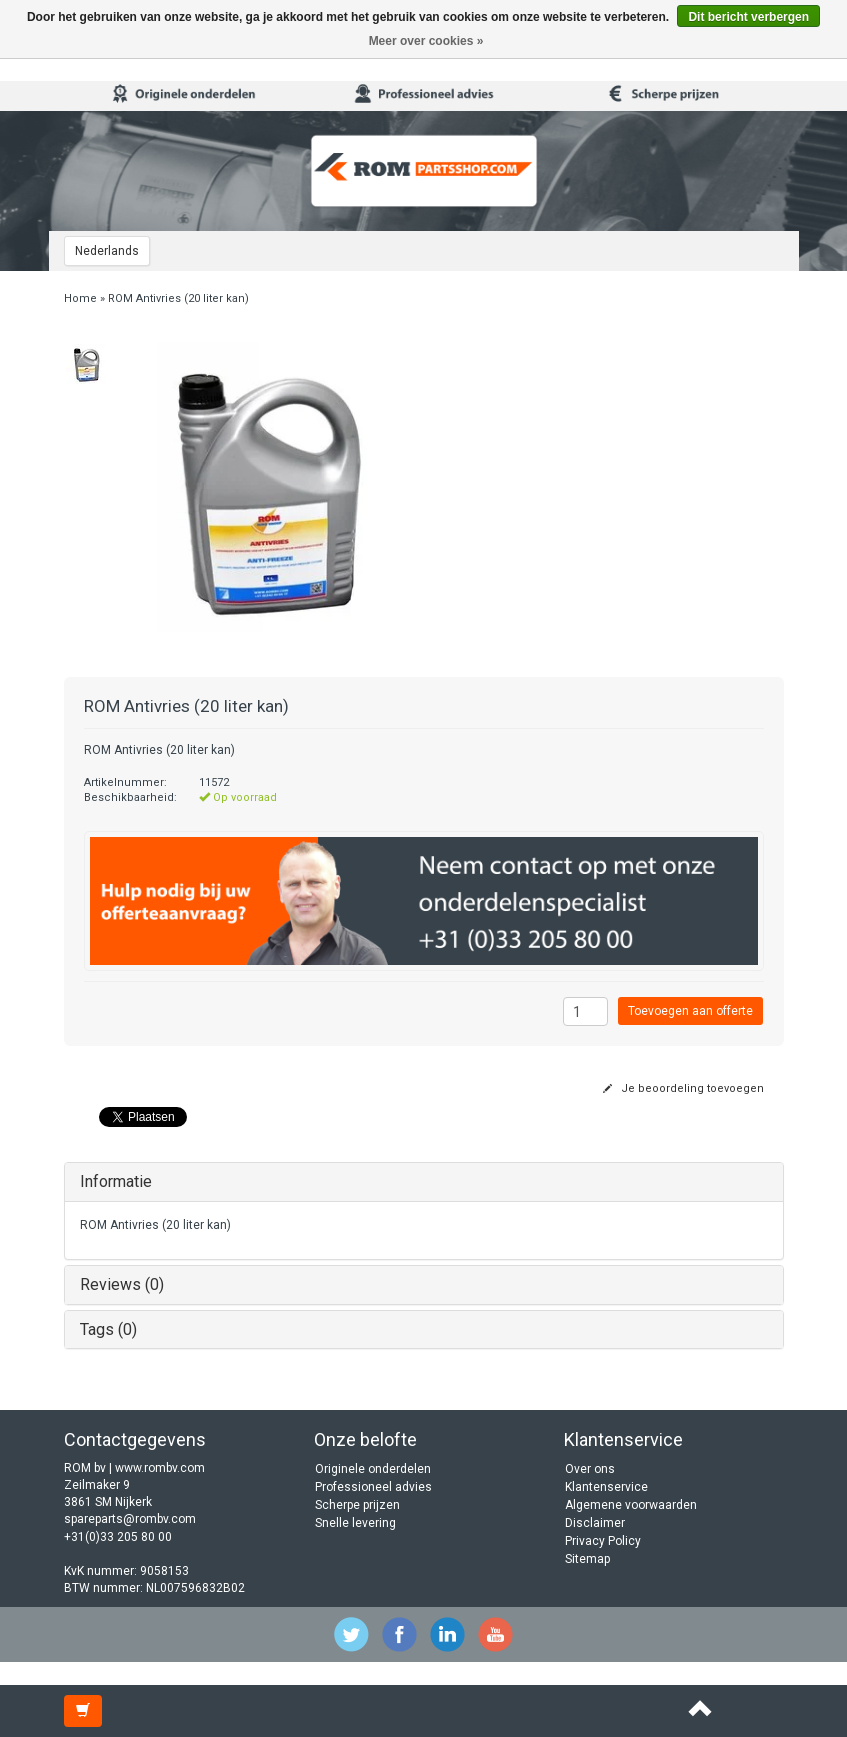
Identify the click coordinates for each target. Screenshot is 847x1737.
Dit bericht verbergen (748, 17)
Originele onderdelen (373, 1469)
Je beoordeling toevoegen (683, 1088)
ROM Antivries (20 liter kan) (178, 298)
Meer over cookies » (426, 41)
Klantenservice (606, 1487)
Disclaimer (595, 1523)
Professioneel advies (373, 1487)
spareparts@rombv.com (130, 1519)
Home (80, 298)
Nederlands (107, 251)
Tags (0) (108, 1329)
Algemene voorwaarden (631, 1505)
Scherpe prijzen (357, 1505)
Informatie (116, 1181)
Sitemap (587, 1559)
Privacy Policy (603, 1541)
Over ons (590, 1469)
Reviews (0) (122, 1284)
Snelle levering (355, 1523)
